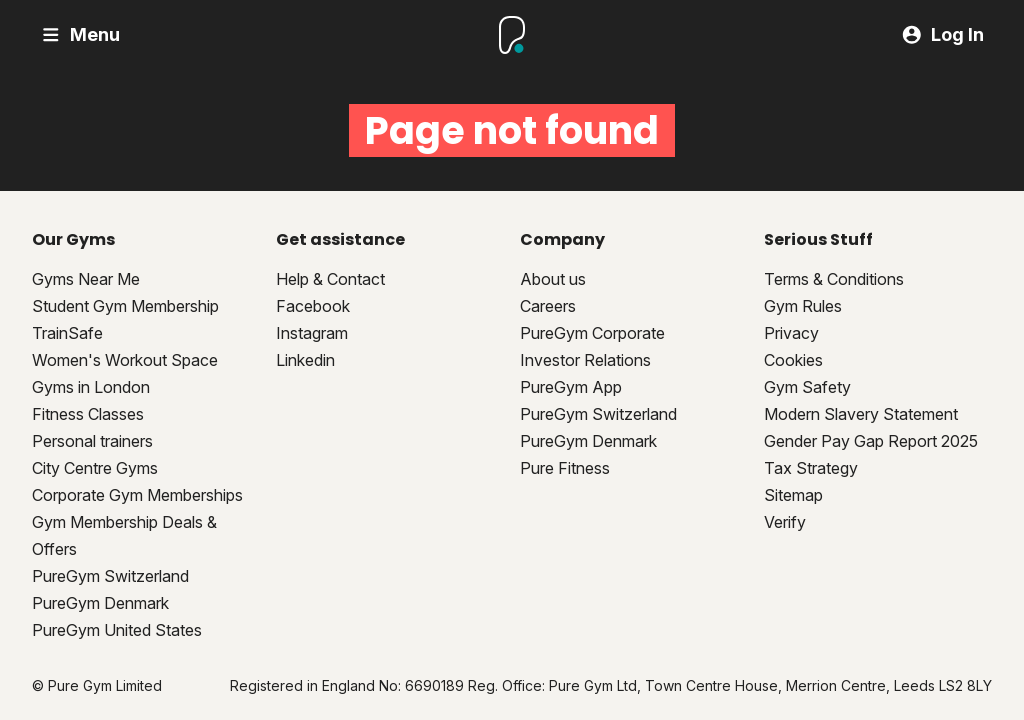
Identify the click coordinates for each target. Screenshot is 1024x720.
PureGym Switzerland (110, 576)
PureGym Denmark (100, 603)
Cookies (793, 360)
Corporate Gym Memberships (137, 495)
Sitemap (793, 495)
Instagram (312, 333)
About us (553, 279)
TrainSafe (67, 333)
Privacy (791, 333)
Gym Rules (803, 306)
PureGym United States (117, 630)
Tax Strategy (811, 468)
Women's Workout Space (125, 360)
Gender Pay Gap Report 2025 (871, 441)
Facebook (313, 306)
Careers (548, 306)
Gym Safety (807, 387)
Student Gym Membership (125, 306)
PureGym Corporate (592, 333)
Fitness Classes (88, 414)
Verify (785, 522)
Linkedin (305, 360)
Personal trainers (92, 441)
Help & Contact (330, 279)
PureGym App (571, 387)
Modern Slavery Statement (861, 414)
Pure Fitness (565, 468)
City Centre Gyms (95, 468)
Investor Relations (585, 360)
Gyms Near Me (86, 279)
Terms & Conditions (834, 279)
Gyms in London (91, 387)
